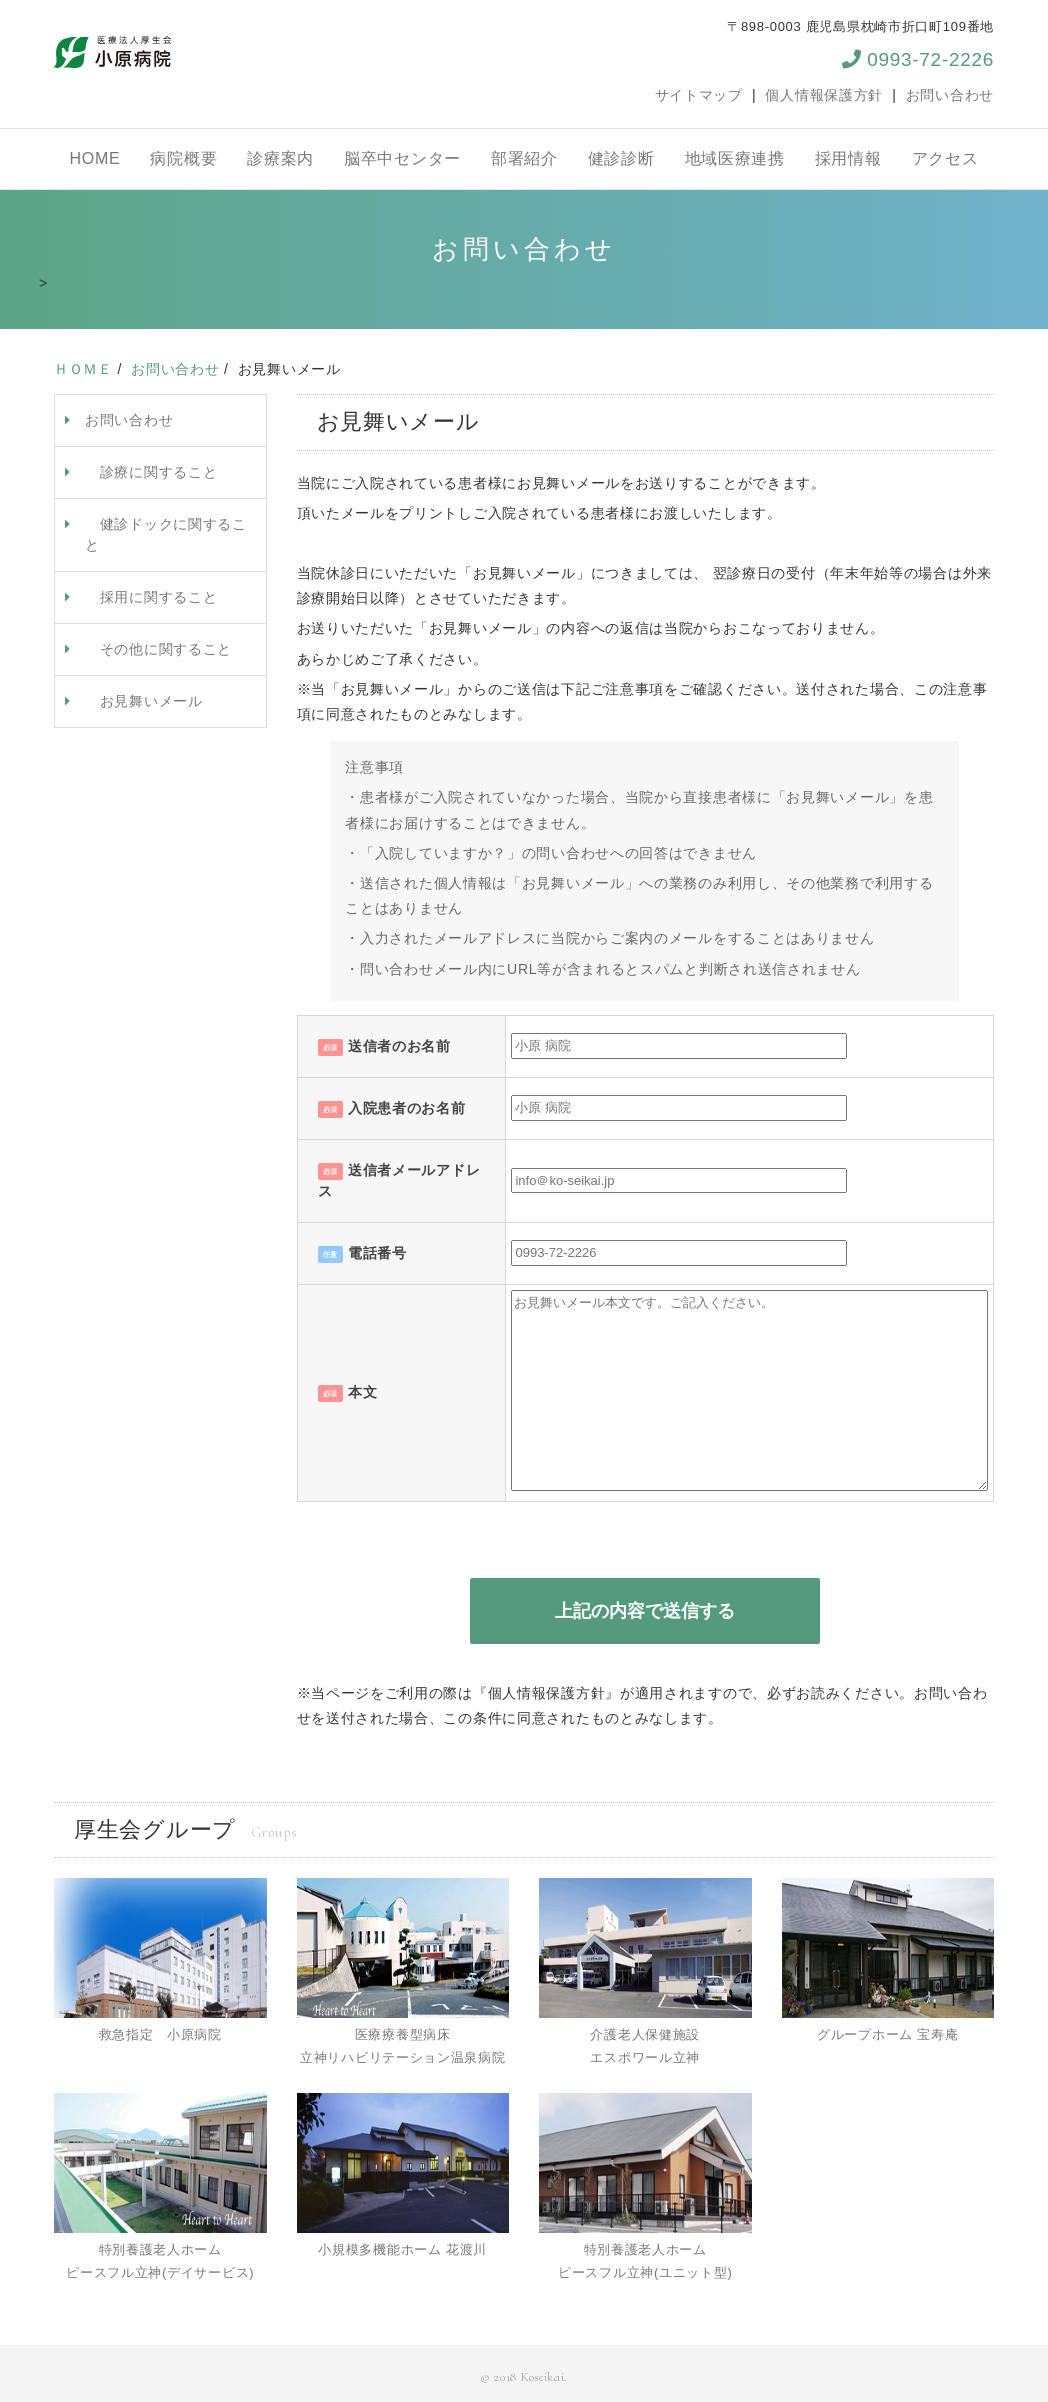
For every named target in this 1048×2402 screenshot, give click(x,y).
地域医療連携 (735, 158)
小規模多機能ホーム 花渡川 (402, 2249)
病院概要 (183, 158)
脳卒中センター (402, 158)
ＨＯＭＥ (83, 369)
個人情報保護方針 (824, 95)
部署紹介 (524, 158)
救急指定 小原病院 (160, 2034)
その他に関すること (158, 649)
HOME (95, 158)
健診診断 (621, 158)
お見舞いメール (144, 701)
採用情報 (848, 158)
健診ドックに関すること (166, 534)
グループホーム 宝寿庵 (887, 2034)
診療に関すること (151, 472)
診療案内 (280, 158)
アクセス (945, 158)
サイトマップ (699, 95)
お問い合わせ (950, 95)
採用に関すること (151, 597)
